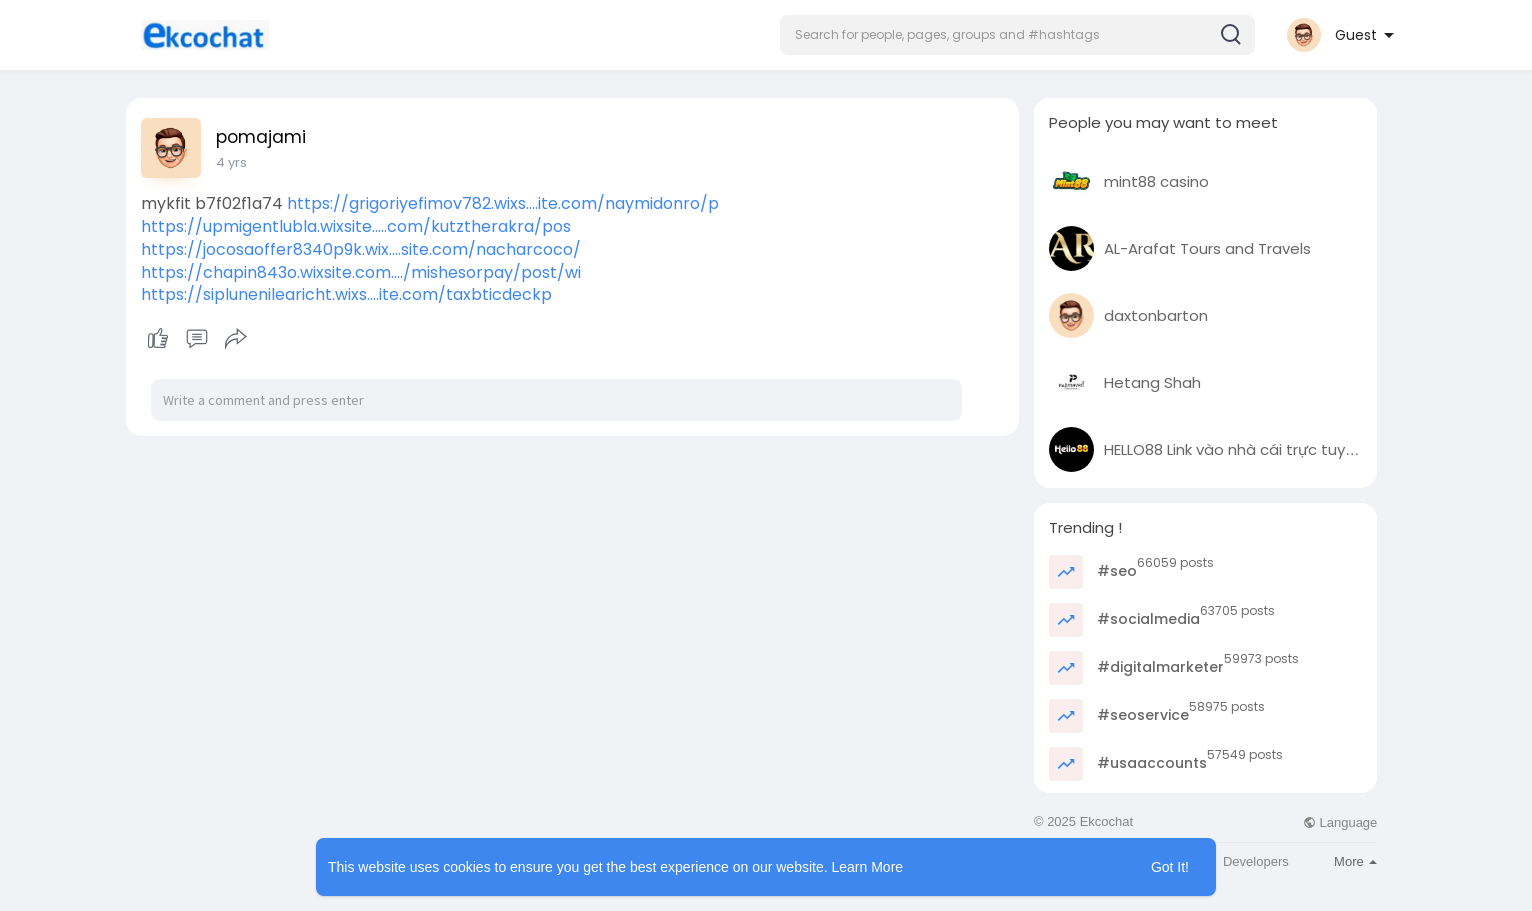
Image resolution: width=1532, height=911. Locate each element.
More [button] (1355, 861)
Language (1340, 822)
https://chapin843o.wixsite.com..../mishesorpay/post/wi (361, 272)
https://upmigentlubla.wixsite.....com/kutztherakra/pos (356, 226)
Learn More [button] (868, 867)
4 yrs (231, 162)
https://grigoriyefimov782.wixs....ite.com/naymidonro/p (503, 203)
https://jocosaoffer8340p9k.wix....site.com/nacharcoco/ (361, 249)
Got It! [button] (1170, 867)
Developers (1256, 861)
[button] (1017, 35)
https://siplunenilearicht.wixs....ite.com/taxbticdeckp (346, 294)
